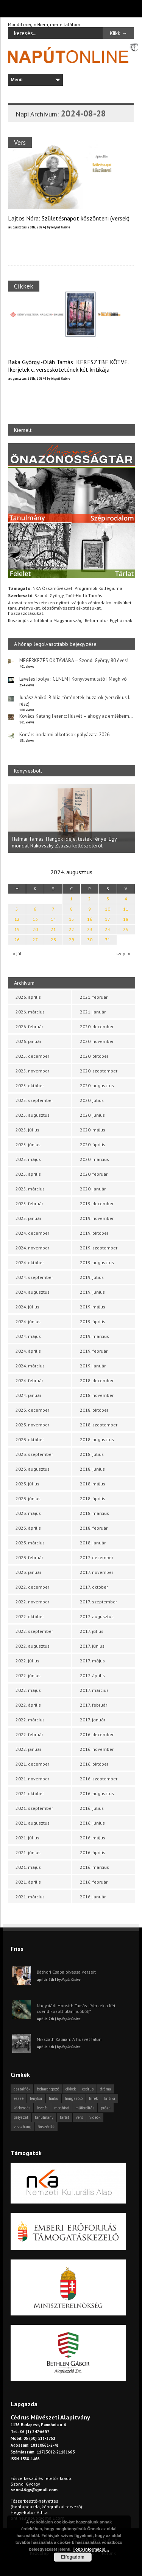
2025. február (29, 1203)
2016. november (97, 1749)
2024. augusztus (33, 1292)
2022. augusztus (33, 1646)
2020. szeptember (98, 1071)
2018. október (94, 1410)
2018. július (92, 1454)
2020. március (94, 1159)
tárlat (64, 2117)
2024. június (28, 1321)
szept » (122, 953)
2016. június (92, 1823)
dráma (105, 2089)
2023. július (27, 1484)
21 (53, 929)
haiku (53, 2098)
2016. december (97, 1734)
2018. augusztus (97, 1439)
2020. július (92, 1100)
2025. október (30, 1085)
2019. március (94, 1336)
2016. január (93, 1896)
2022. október (30, 1616)
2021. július (27, 1837)
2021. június (28, 1852)
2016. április (92, 1852)
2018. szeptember (98, 1425)
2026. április (28, 997)
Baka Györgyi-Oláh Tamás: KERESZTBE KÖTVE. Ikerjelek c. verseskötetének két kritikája (68, 365)
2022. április (28, 1705)
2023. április (28, 1528)
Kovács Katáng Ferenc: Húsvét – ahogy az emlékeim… (76, 716)
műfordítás (84, 2107)
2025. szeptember (34, 1100)
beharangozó (48, 2089)
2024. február (29, 1380)
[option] (71, 818)
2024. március (30, 1366)
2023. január (28, 1572)
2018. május (92, 1484)
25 (125, 929)
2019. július (92, 1277)
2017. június (92, 1646)
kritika (109, 2098)
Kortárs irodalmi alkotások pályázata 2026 (64, 734)
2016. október (94, 1764)
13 (35, 919)
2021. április (28, 1882)
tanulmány (44, 2117)
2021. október (30, 1793)
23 (89, 929)
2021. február (94, 997)
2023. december (32, 1410)
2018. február (94, 1528)
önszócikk (46, 2126)
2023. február (29, 1557)
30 (89, 939)
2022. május (28, 1690)
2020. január (93, 1189)
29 (71, 939)
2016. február (94, 1882)
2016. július (92, 1808)
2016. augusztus (97, 1793)
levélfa (42, 2107)
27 (35, 939)
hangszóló (74, 2098)
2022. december (32, 1587)
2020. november (97, 1041)
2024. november (32, 1248)
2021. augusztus (33, 1823)
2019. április (92, 1321)
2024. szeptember (34, 1277)
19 (17, 929)
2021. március (30, 1896)
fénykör (36, 2098)
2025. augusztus (33, 1115)
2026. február (29, 1026)
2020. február (94, 1174)
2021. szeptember (34, 1808)
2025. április (28, 1174)
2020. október (94, 1056)
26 (17, 939)
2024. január (28, 1395)
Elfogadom (72, 2557)
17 (107, 919)
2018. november (97, 1395)
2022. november (32, 1602)
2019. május (92, 1307)
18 (125, 919)
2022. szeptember (34, 1631)
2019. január (93, 1366)
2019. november (97, 1218)
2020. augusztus (97, 1085)
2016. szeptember (98, 1778)
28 (53, 939)
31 (107, 939)
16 (89, 919)
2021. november (32, 1778)
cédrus (88, 2089)
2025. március (30, 1189)
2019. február (94, 1351)
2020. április (92, 1144)
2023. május (28, 1513)
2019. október (94, 1233)
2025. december (32, 1056)
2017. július (91, 1631)
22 (71, 929)
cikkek (71, 2089)
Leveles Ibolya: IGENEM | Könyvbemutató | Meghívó (73, 679)
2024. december (32, 1233)
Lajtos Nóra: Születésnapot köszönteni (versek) (69, 218)
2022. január (28, 1749)
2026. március (30, 1012)
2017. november (96, 1572)
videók (94, 2117)
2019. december (97, 1203)
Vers (20, 142)
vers (79, 2117)
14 (53, 919)
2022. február (29, 1734)
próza (106, 2107)
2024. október (30, 1262)
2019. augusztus (97, 1262)
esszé (18, 2098)
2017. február (93, 1705)
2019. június (92, 1292)
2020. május (92, 1130)
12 (17, 919)
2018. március (94, 1513)
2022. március (30, 1720)
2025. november (32, 1071)
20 (35, 929)
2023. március (30, 1543)
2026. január (28, 1041)
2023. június (28, 1498)
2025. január (28, 1218)
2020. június (92, 1115)
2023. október (30, 1439)
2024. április (28, 1351)
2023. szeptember (34, 1454)
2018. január (93, 1543)
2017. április (92, 1675)
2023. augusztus (33, 1469)
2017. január (92, 1720)
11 (125, 909)
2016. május (92, 1837)
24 (107, 929)
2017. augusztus (97, 1616)
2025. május (28, 1159)
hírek (93, 2098)
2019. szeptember (98, 1248)
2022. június (28, 1675)
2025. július (27, 1130)
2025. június (28, 1144)
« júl (17, 953)
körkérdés (22, 2107)
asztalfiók (22, 2089)
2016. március (94, 1867)
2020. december (97, 1026)
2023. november (32, 1425)
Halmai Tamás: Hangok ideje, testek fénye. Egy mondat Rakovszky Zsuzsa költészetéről (64, 842)
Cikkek (23, 286)
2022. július (27, 1661)
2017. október (94, 1587)
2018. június (92, 1469)
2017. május (92, 1661)
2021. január (93, 1012)
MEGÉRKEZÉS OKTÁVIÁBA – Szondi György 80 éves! (73, 660)
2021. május (28, 1867)
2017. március (94, 1690)
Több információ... (91, 2549)
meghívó (61, 2107)
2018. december (97, 1380)
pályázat (21, 2117)
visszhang (22, 2126)
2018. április (92, 1498)
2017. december (96, 1557)
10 (107, 909)
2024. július (27, 1307)
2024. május (28, 1336)
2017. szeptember (98, 1602)
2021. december (32, 1764)
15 (71, 919)
